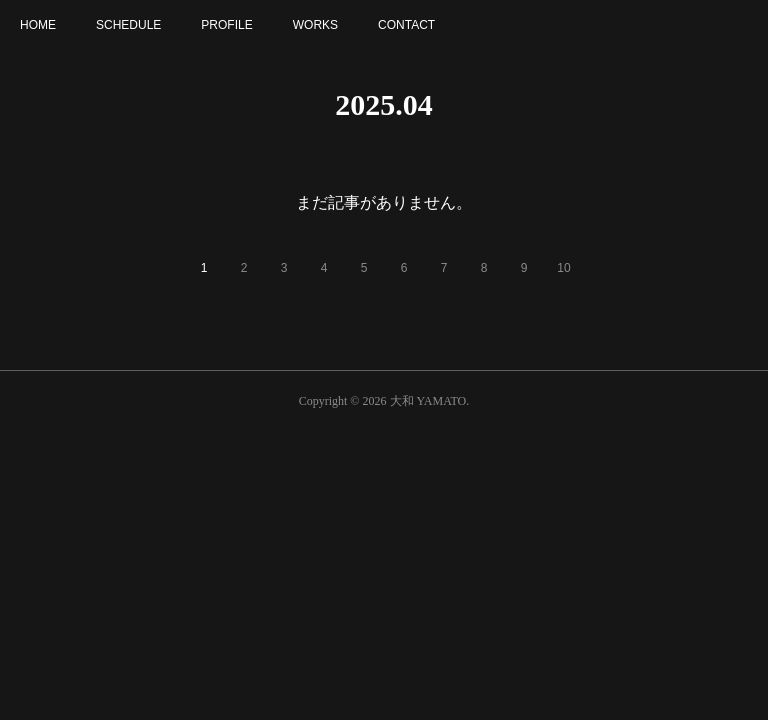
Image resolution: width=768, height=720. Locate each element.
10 (563, 268)
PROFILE (226, 25)
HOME (38, 25)
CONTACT (406, 25)
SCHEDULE (128, 25)
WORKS (315, 25)
